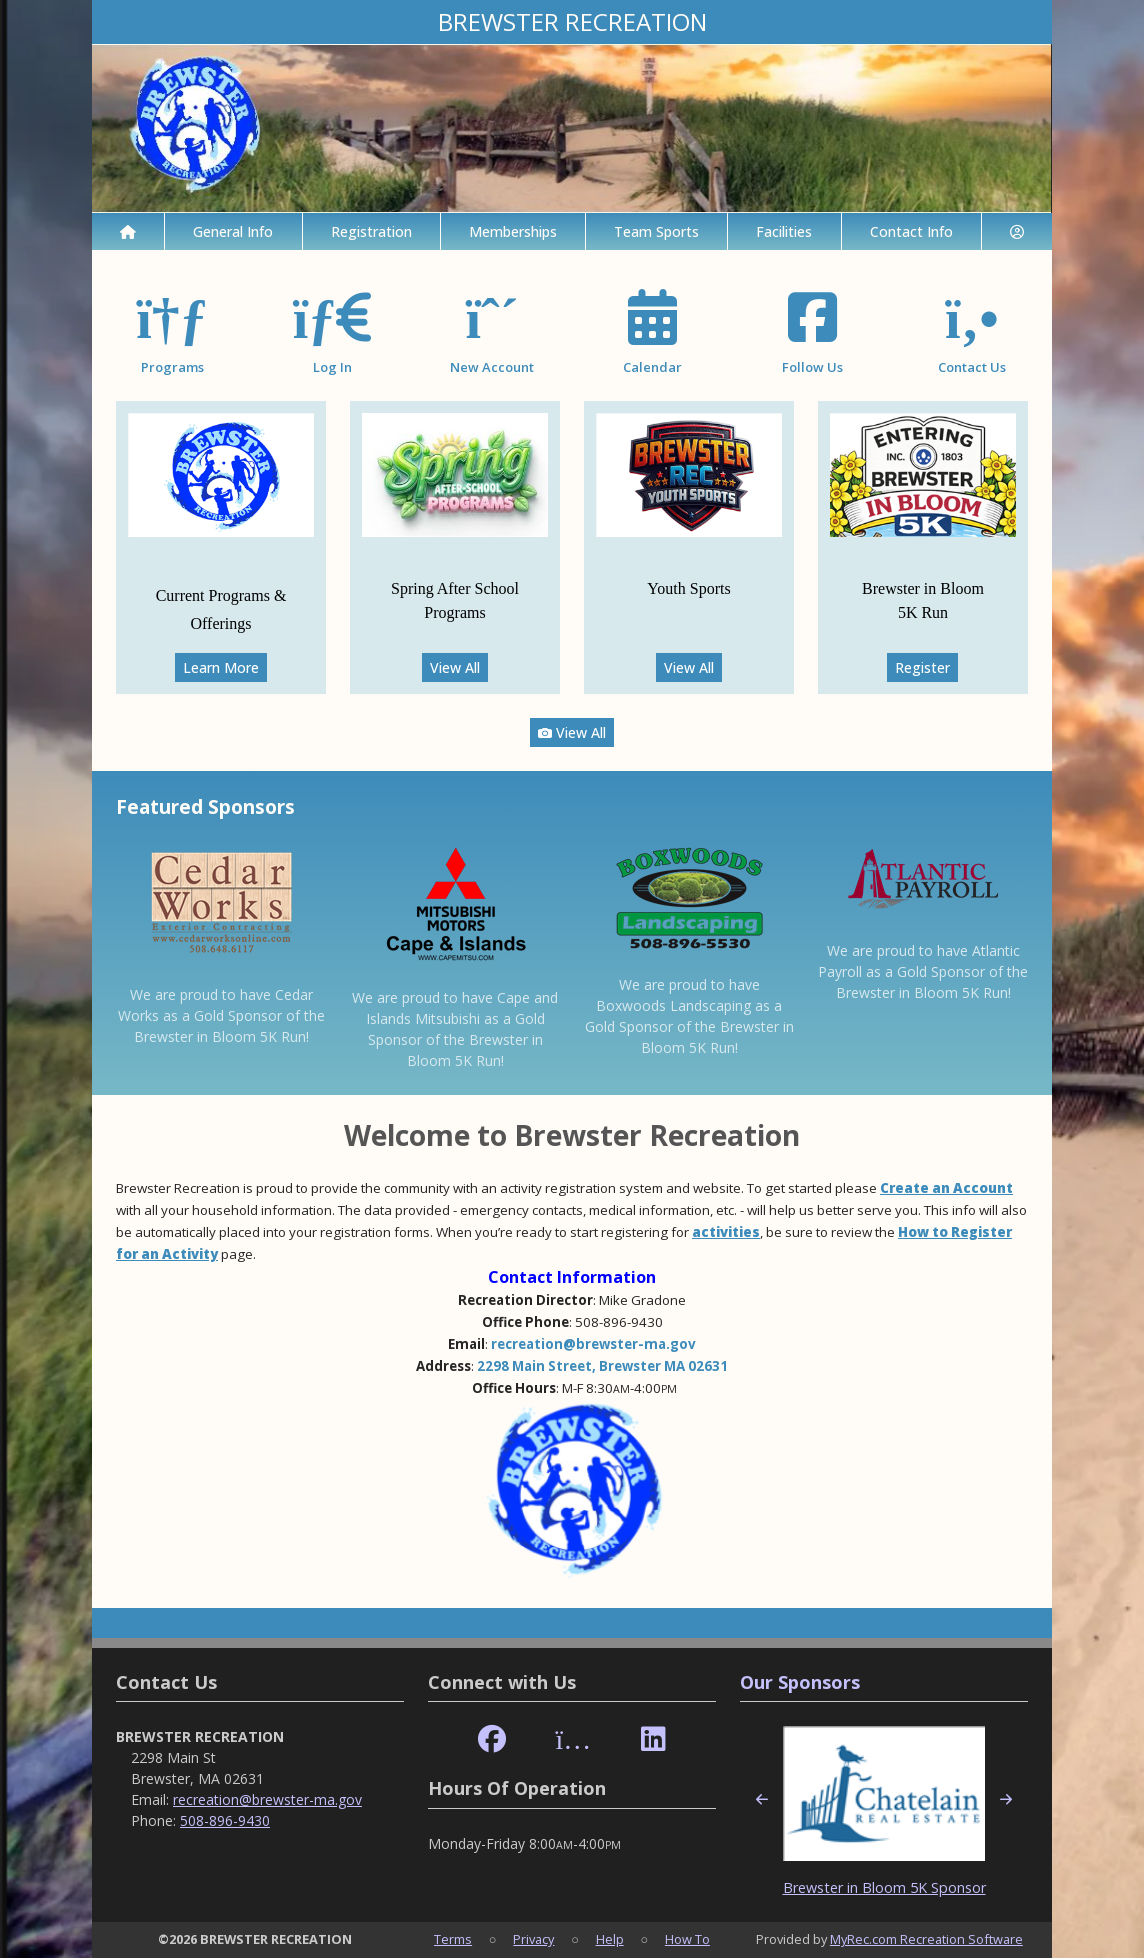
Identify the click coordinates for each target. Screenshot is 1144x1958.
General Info (233, 231)
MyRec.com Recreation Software (926, 1939)
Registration (371, 231)
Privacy (533, 1939)
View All (455, 667)
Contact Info (911, 231)
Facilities (784, 231)
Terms (453, 1939)
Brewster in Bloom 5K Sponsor (884, 1887)
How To (687, 1939)
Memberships (513, 231)
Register (922, 667)
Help (610, 1939)
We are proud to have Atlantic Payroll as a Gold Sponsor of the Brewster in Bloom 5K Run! (923, 971)
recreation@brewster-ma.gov (593, 1344)
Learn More (221, 667)
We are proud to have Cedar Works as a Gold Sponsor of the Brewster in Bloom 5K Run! (221, 1015)
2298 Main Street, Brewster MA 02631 (602, 1366)
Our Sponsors (800, 1682)
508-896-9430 (225, 1820)
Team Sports (656, 231)
